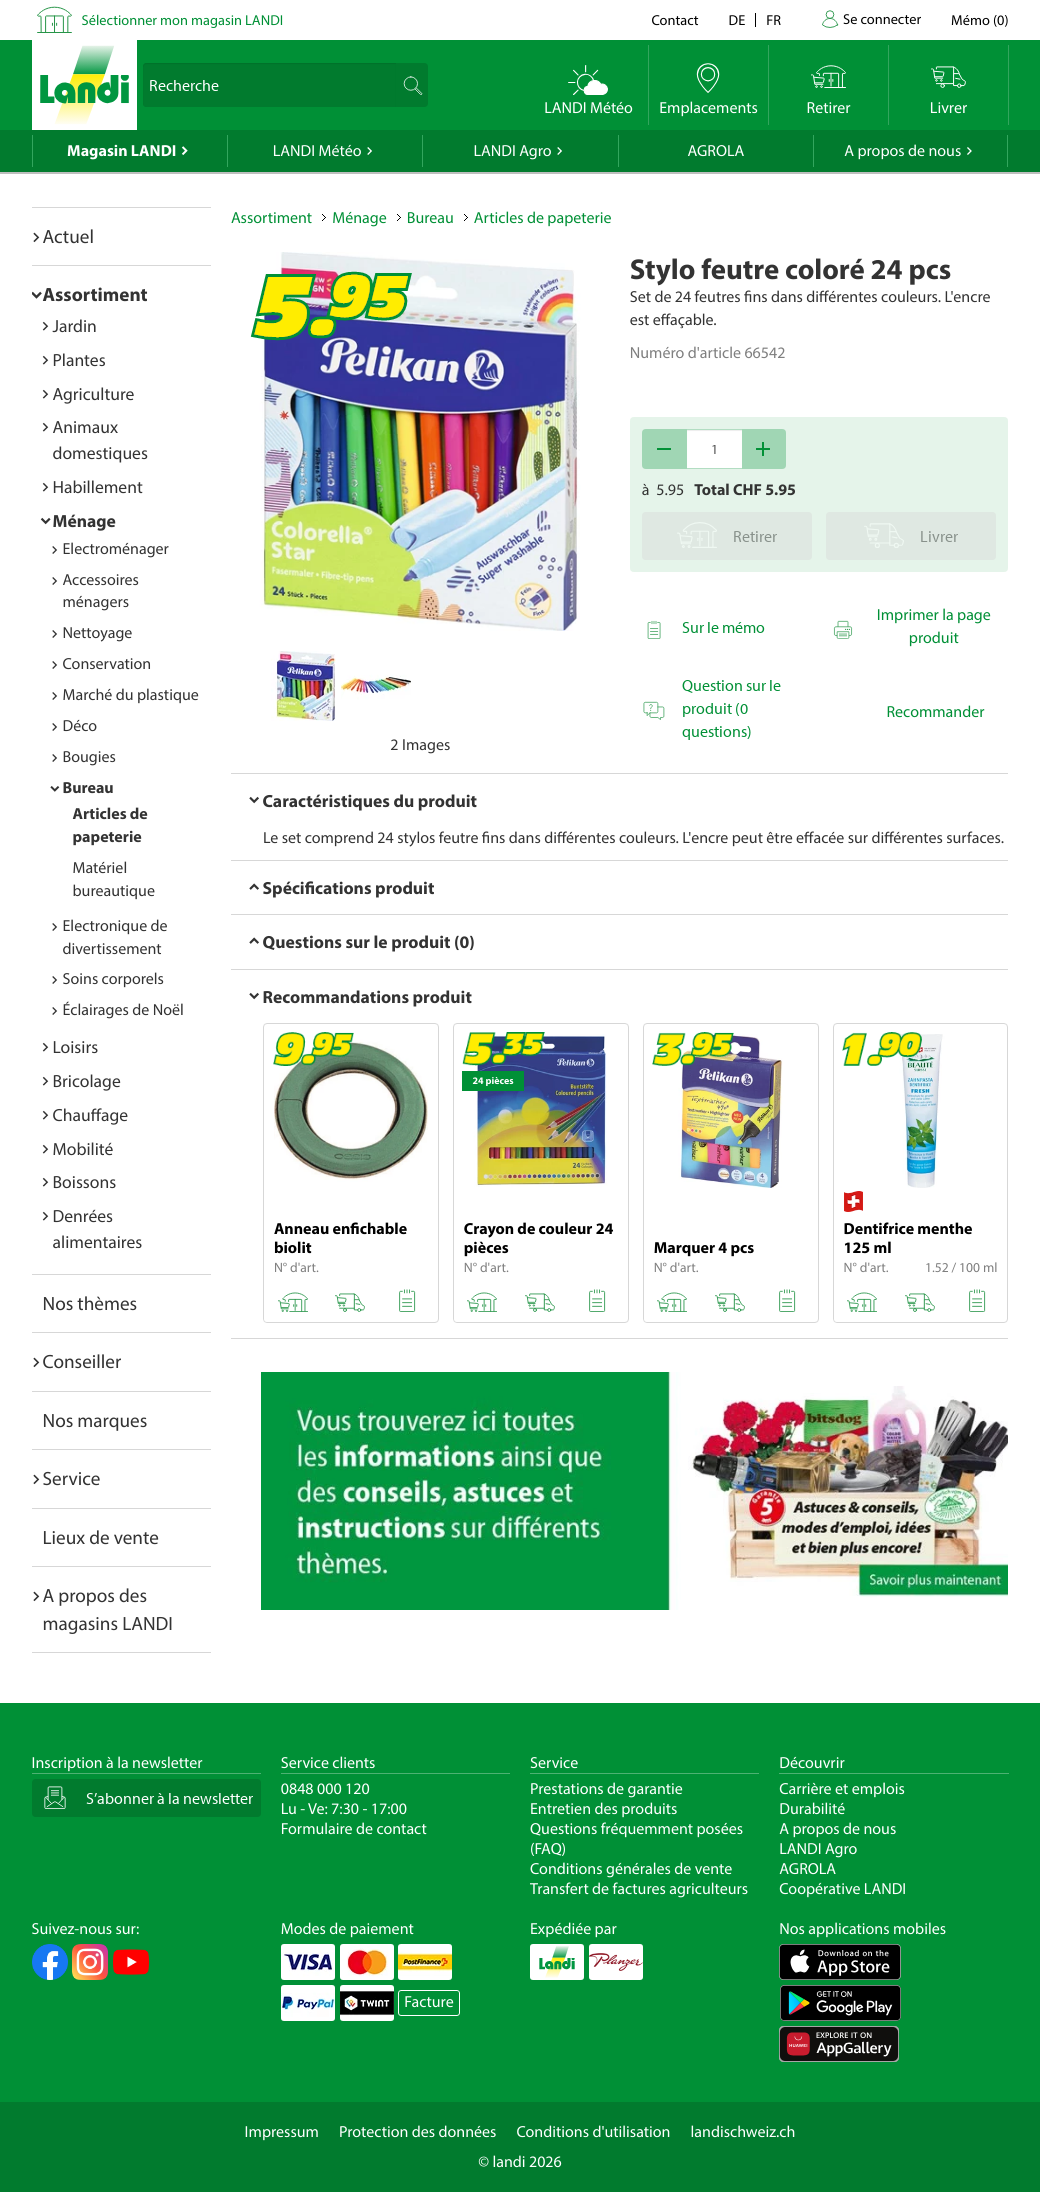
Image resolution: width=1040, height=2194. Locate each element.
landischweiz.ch (743, 2132)
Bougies (89, 757)
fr (773, 19)
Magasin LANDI (121, 151)
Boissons (85, 1181)
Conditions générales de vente (631, 1869)
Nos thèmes (90, 1303)
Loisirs (76, 1046)
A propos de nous (902, 151)
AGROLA (715, 151)
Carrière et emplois (842, 1789)
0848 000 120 (325, 1789)
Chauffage (91, 1114)
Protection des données (418, 2132)
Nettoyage (98, 633)
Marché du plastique (131, 695)
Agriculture (94, 393)
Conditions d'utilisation (593, 2132)
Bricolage (87, 1080)
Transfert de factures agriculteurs (639, 1889)
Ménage (84, 520)
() (979, 19)
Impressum (282, 2132)
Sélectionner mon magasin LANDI (183, 19)
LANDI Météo (317, 151)
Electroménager (116, 549)
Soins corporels (113, 979)
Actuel (68, 236)
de (737, 19)
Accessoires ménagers (101, 591)
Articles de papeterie (543, 218)
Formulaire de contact (354, 1829)
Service (72, 1478)
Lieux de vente (101, 1537)
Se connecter (882, 18)
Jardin (75, 325)
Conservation (107, 664)
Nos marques (95, 1420)
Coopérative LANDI (842, 1889)
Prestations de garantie (606, 1789)
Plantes (79, 359)
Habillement (98, 486)
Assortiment (95, 294)
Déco (80, 726)
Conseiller (82, 1361)
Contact (674, 19)
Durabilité (812, 1809)
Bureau (88, 788)
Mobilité (83, 1148)
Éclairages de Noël (123, 1010)
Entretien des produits (603, 1809)
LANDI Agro (512, 151)
